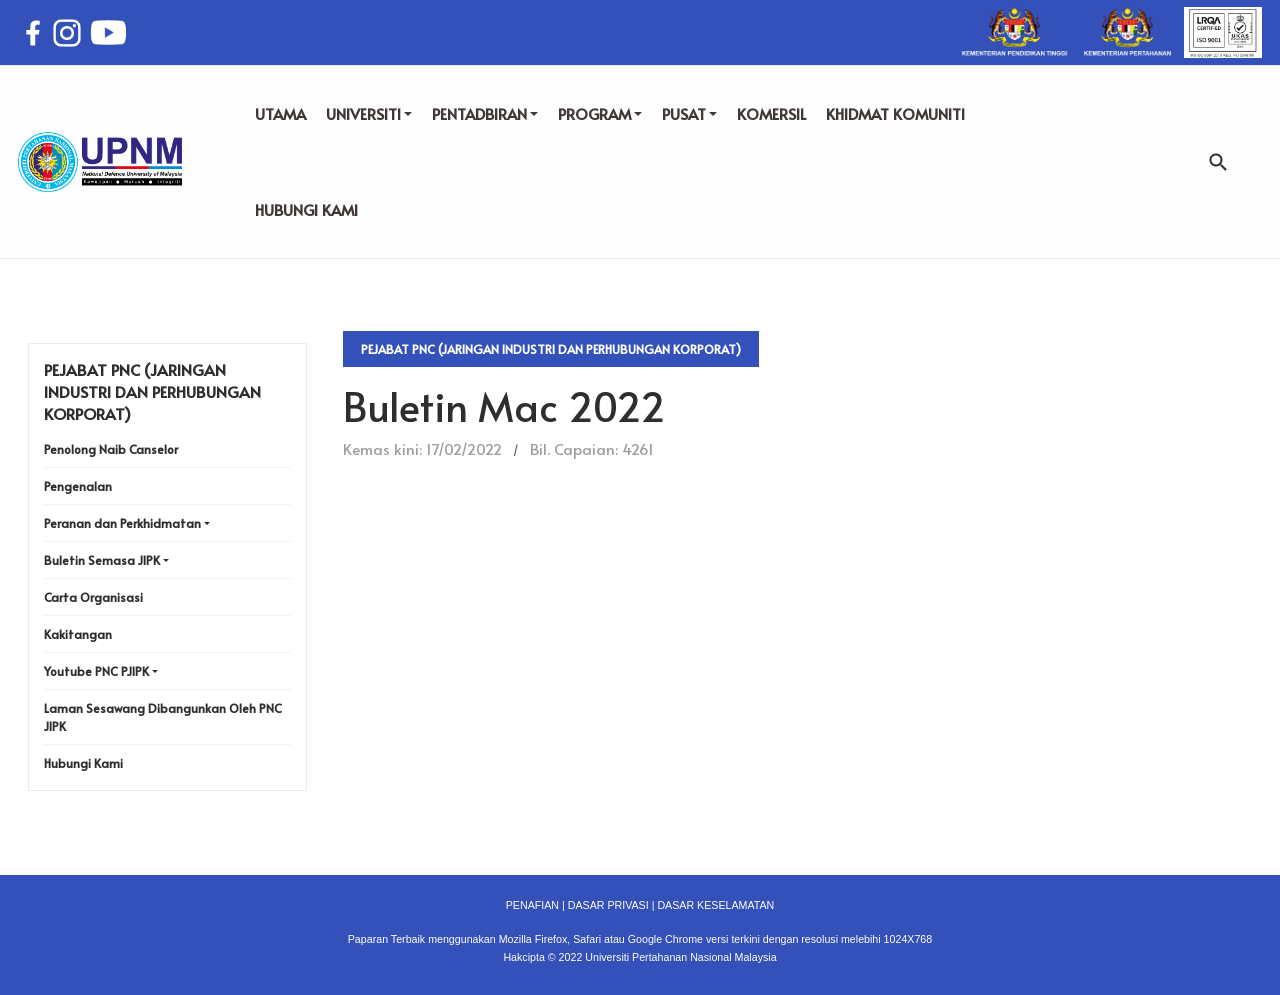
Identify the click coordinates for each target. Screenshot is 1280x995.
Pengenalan (78, 486)
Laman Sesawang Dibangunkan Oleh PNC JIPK (163, 717)
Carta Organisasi (93, 597)
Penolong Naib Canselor (111, 449)
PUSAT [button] (689, 113)
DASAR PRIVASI (608, 905)
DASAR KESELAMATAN (715, 905)
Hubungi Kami (83, 763)
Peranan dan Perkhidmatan (122, 523)
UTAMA (280, 113)
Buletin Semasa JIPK (102, 560)
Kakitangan (78, 634)
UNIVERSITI (369, 113)
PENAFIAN (532, 905)
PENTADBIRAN (485, 113)
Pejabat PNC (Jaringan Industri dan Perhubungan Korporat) (551, 349)
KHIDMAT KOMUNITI (895, 113)
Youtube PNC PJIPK (96, 671)
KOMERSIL (771, 113)
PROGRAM (600, 113)
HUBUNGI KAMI (306, 209)
